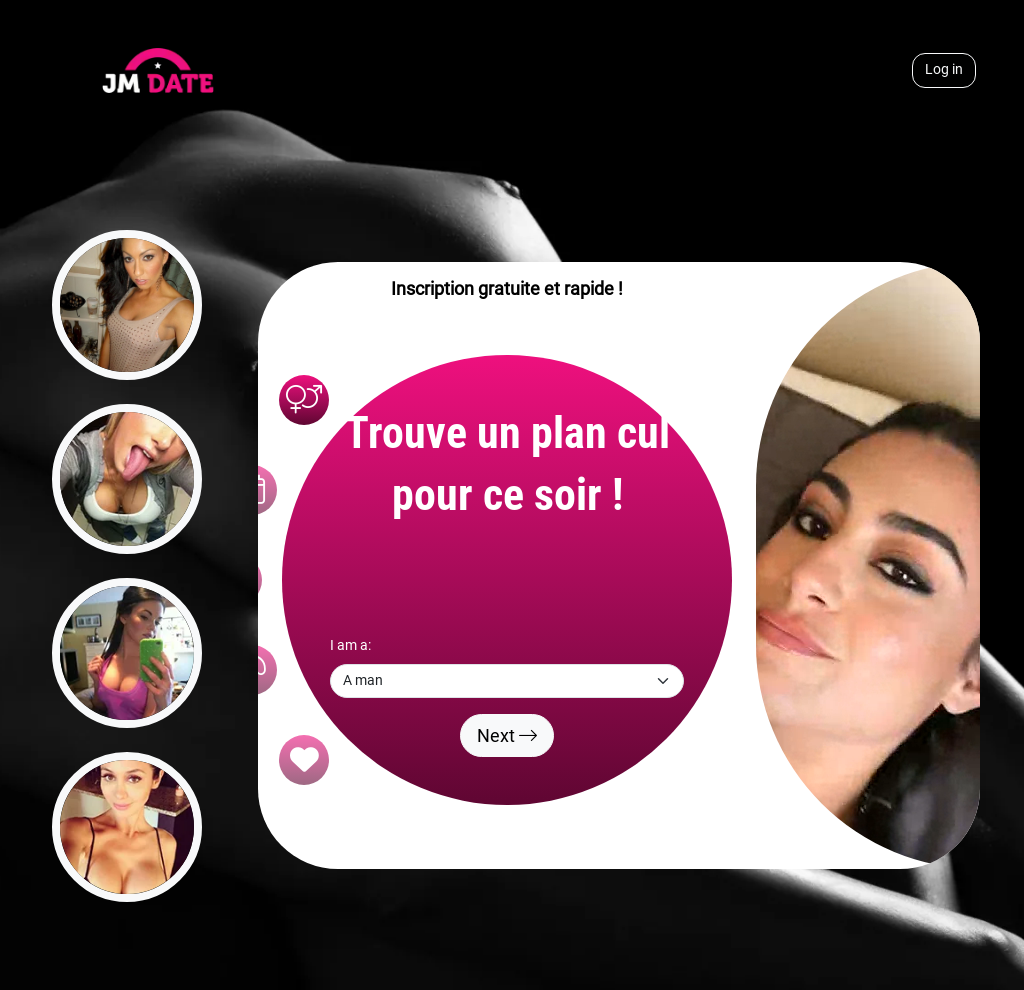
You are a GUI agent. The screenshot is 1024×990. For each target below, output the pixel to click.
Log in (944, 69)
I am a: (350, 645)
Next (507, 735)
